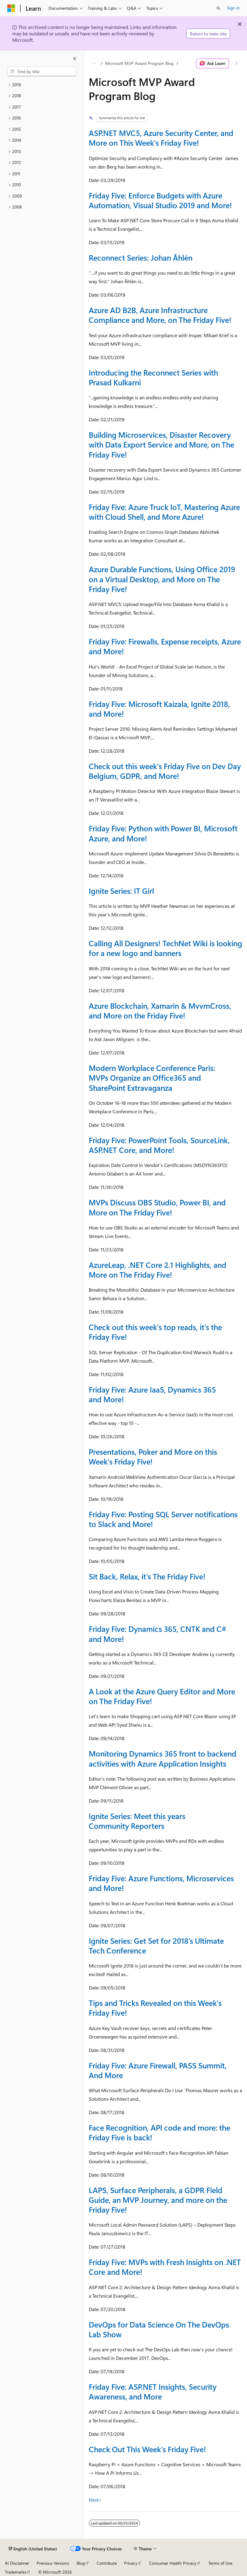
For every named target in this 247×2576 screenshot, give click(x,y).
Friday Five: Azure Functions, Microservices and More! (161, 1883)
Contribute (107, 2563)
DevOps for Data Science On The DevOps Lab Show (159, 2329)
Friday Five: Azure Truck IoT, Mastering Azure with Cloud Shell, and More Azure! (164, 512)
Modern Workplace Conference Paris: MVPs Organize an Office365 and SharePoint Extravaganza (152, 1077)
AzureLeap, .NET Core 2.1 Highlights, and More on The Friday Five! (157, 1269)
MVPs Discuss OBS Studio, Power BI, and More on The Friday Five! (157, 1207)
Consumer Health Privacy (172, 2563)
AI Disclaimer (17, 2563)
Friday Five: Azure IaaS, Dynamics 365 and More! (152, 1394)
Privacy (131, 2563)
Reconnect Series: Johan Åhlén (140, 257)
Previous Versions (53, 2563)
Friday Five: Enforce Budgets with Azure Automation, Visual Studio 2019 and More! (160, 200)
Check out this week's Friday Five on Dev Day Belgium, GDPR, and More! (165, 771)
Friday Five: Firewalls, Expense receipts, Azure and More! (165, 646)
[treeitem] (41, 85)
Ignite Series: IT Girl (121, 891)
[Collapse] (74, 58)
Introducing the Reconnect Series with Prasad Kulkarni (153, 377)
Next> (95, 2499)
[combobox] (41, 71)
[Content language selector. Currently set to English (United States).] (33, 2549)
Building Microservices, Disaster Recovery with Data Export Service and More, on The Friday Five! (161, 444)
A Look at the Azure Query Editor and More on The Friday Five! (162, 1696)
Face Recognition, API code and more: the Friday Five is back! (159, 2132)
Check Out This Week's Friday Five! (147, 2449)
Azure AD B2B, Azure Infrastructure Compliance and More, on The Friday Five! (160, 315)
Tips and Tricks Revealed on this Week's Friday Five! (155, 2008)
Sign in (233, 8)
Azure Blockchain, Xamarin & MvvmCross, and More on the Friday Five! (160, 1010)
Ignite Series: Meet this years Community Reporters (137, 1821)
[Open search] (218, 8)
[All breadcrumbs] (94, 63)
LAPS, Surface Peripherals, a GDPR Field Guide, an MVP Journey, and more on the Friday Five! (158, 2199)
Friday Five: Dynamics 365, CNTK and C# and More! (157, 1633)
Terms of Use (220, 2563)
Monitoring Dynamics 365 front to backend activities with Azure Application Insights (162, 1758)
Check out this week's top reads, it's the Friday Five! (155, 1332)
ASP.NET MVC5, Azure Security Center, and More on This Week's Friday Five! (161, 138)
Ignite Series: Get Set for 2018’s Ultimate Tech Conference (156, 1945)
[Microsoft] (11, 8)
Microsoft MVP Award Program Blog (139, 63)
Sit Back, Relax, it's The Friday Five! (147, 1576)
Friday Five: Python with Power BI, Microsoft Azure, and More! (163, 833)
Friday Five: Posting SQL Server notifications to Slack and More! (163, 1519)
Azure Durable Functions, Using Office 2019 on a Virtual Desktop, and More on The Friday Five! (162, 579)
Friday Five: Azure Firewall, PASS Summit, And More (158, 2070)
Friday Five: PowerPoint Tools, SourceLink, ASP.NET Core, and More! (159, 1145)
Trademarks (15, 2572)
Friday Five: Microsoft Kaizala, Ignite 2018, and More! (159, 709)
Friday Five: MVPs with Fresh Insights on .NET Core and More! (165, 2267)
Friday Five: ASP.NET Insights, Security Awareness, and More (153, 2391)
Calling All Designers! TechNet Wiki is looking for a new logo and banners (165, 948)
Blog (81, 2563)
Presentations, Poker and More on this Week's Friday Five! (153, 1456)
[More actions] (236, 63)
